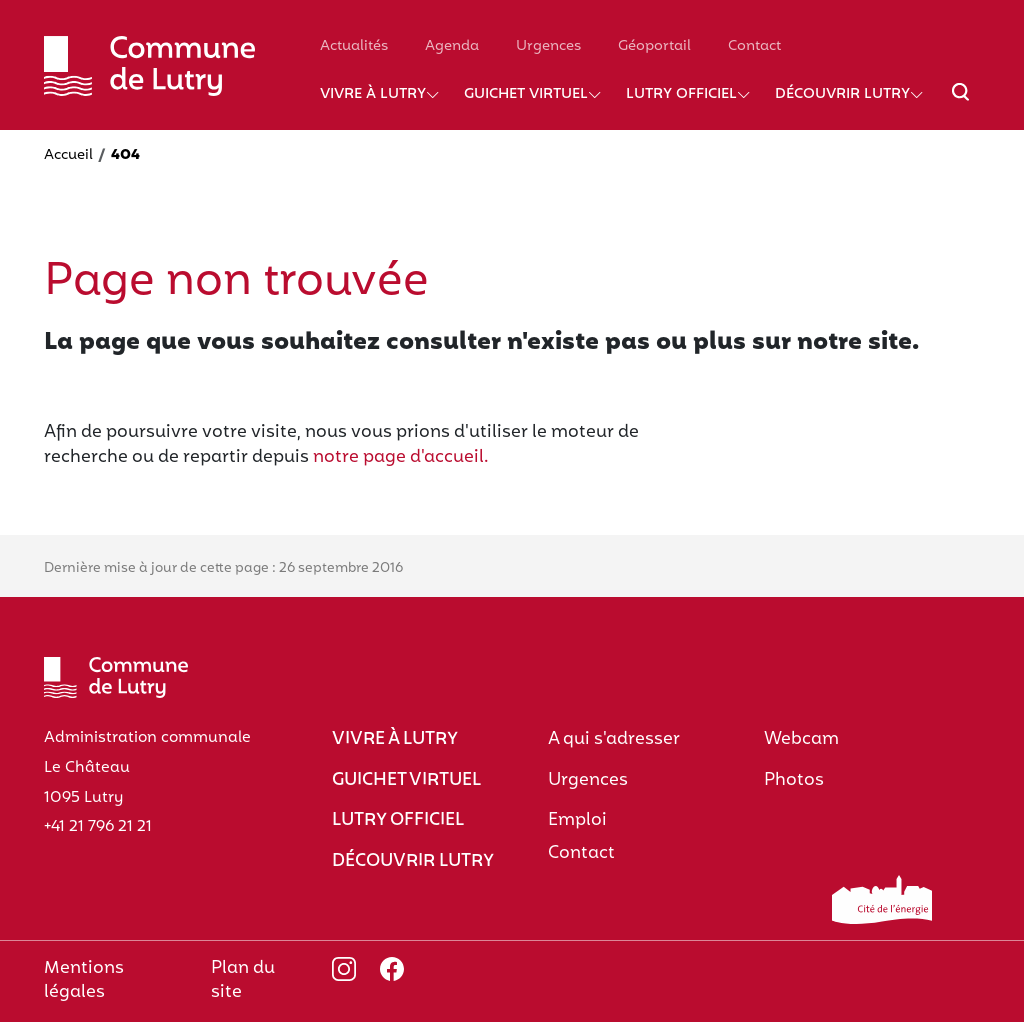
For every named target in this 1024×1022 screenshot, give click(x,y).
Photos (794, 780)
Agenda (452, 46)
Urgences (548, 46)
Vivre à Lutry (373, 94)
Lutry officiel (681, 94)
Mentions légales (84, 981)
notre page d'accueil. (401, 457)
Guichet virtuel (526, 94)
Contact (754, 46)
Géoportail (654, 46)
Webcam (801, 739)
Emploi (577, 820)
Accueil (68, 155)
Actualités (354, 46)
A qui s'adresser (614, 739)
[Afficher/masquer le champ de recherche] (960, 104)
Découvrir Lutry (842, 94)
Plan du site (243, 981)
